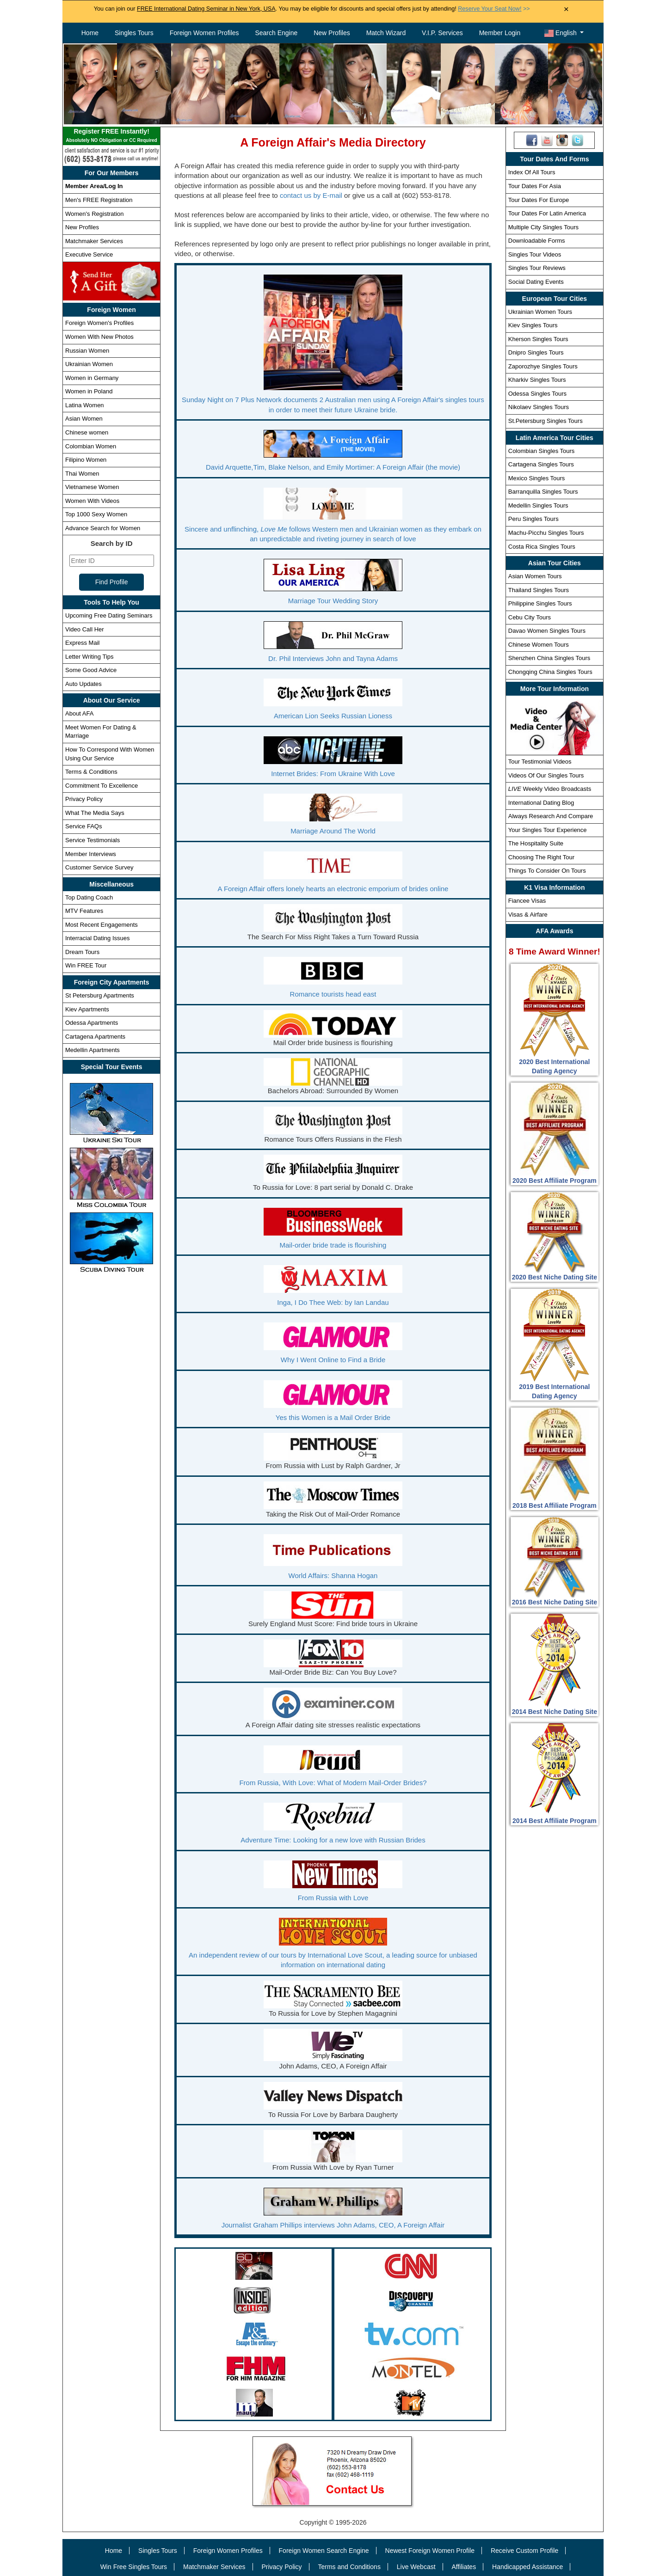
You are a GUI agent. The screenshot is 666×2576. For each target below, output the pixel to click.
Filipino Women (85, 459)
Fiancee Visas (527, 900)
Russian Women (87, 350)
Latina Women (84, 405)
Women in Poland (88, 391)
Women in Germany (91, 377)
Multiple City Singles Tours (543, 227)
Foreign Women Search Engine (324, 2550)
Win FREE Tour (85, 965)
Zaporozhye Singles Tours (543, 366)
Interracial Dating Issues (97, 938)
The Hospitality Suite (535, 843)
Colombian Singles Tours (541, 450)
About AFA (79, 713)
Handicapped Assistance (527, 2566)
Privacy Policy (84, 798)
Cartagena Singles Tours (541, 464)
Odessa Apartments (91, 1022)
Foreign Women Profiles (204, 33)
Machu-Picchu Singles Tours (546, 532)
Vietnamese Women (92, 486)
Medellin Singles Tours (538, 505)
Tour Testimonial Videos (540, 761)
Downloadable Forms (536, 240)
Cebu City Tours (529, 617)
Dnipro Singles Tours (536, 352)
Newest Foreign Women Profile (430, 2550)
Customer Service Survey (99, 867)
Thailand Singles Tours (538, 590)
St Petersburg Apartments (99, 995)
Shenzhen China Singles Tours (549, 658)
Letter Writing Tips (89, 656)
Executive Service (89, 254)
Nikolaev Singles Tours (538, 407)
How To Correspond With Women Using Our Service (109, 754)
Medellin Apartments (92, 1049)
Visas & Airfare (528, 914)
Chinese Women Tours (538, 644)
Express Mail (82, 642)
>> (494, 9)
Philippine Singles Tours (540, 603)
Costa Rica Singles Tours (541, 546)
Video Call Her (84, 629)
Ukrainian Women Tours (540, 311)
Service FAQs (83, 826)
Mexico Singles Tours (536, 478)
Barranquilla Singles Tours (543, 491)
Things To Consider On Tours (547, 870)
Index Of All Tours (531, 172)
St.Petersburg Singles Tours (545, 420)
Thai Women (82, 473)
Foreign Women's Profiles (99, 322)
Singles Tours (134, 33)
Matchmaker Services (94, 241)
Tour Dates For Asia (534, 186)
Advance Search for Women (102, 528)
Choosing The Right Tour (541, 857)
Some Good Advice (91, 670)
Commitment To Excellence (101, 785)
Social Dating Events (536, 281)
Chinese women (86, 432)
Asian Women (84, 418)
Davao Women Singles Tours (547, 630)
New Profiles (332, 33)
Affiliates (463, 2566)
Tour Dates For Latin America (547, 213)
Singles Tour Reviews (537, 267)
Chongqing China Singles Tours (550, 671)
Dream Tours (82, 951)
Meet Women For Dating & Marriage (100, 732)
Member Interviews (90, 854)
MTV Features (84, 910)
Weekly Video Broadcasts (549, 788)
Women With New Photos (99, 336)
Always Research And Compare (550, 816)
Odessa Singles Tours (537, 393)
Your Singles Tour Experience (547, 829)
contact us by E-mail (311, 195)
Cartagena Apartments (95, 1036)
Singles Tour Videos (534, 254)
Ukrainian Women (89, 364)
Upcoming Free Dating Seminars (109, 615)
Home (90, 33)
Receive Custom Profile (524, 2550)
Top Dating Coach (89, 897)
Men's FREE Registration (99, 199)
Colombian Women (90, 446)
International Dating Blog (541, 802)
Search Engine (276, 33)
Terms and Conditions (349, 2566)
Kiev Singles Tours (533, 325)
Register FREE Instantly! (111, 136)
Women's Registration (94, 213)
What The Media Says (94, 812)
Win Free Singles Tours (133, 2566)
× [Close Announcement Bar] (566, 9)
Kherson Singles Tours (538, 339)
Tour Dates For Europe (538, 199)
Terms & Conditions (91, 771)
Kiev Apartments (87, 1009)
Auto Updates (83, 683)
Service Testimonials (92, 840)
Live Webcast (416, 2566)
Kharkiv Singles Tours (537, 379)
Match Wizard (386, 33)
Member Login (500, 33)
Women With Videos (92, 500)
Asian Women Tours (535, 576)
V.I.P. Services (442, 33)
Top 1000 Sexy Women (96, 514)
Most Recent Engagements (101, 924)
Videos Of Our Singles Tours (546, 775)
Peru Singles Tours (533, 518)
